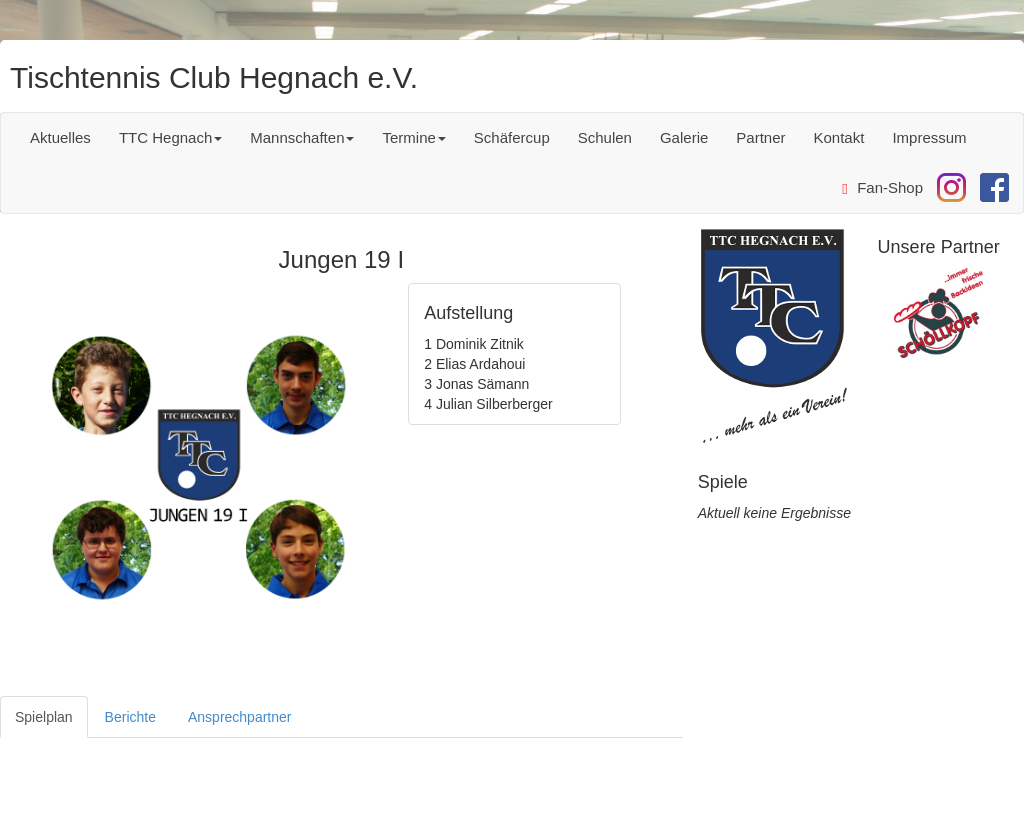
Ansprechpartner (240, 717)
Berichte (130, 717)
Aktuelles (60, 137)
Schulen (605, 137)
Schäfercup (512, 137)
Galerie (684, 137)
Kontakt (839, 137)
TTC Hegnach (170, 137)
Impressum (929, 137)
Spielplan (44, 717)
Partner (760, 137)
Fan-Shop (882, 188)
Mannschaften (302, 137)
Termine (413, 137)
